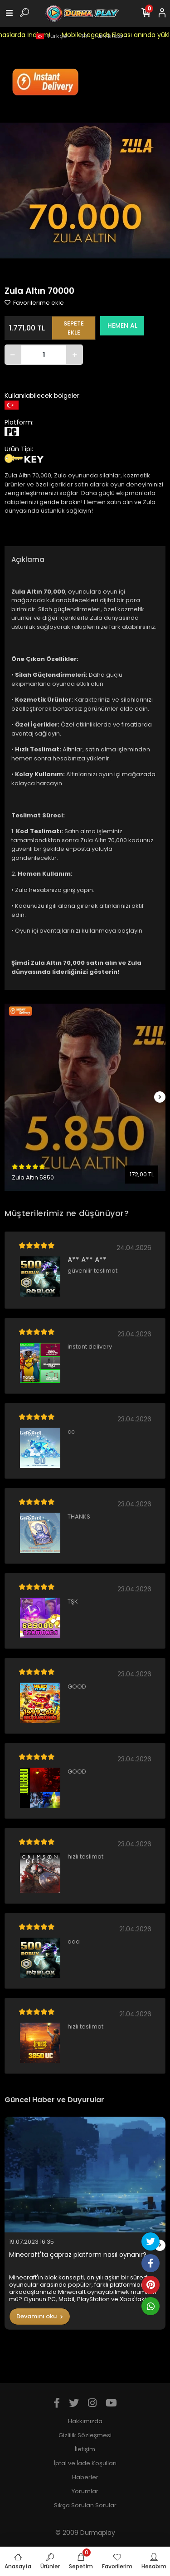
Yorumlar (85, 2491)
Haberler (85, 2477)
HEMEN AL (122, 325)
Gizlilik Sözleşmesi (85, 2435)
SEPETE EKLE (73, 328)
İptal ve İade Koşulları (85, 2463)
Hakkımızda (85, 2421)
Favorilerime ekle (34, 302)
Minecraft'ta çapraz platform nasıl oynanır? (77, 2254)
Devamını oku (39, 2316)
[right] (160, 1097)
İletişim (85, 2449)
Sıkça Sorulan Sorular (85, 2505)
